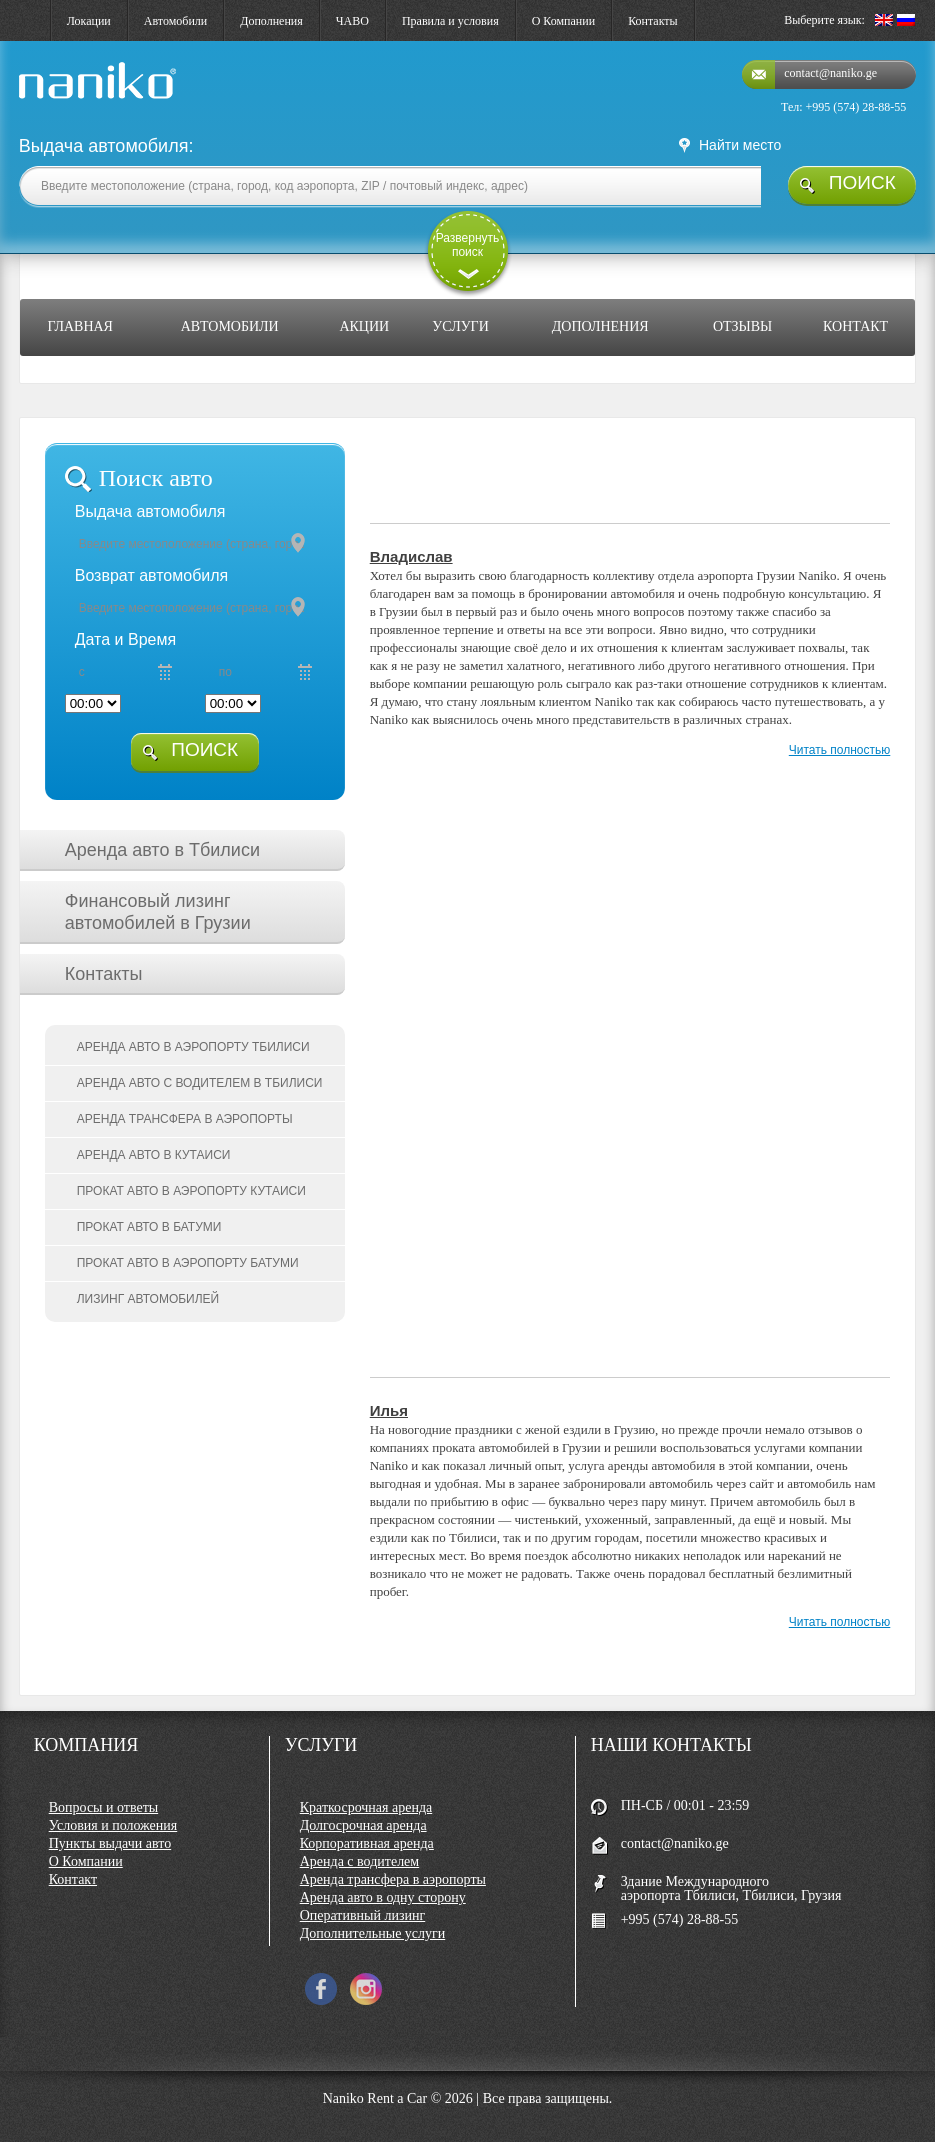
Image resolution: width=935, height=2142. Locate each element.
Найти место (740, 145)
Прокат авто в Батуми (149, 1227)
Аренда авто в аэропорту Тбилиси (193, 1047)
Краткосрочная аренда (366, 1807)
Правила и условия (450, 21)
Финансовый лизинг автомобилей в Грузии (158, 912)
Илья (389, 1410)
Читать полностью (840, 750)
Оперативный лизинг (363, 1915)
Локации (89, 21)
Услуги (460, 326)
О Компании (563, 21)
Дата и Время (125, 639)
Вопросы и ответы (104, 1807)
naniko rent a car (63, 99)
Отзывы (742, 326)
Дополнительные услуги (373, 1933)
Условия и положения (113, 1825)
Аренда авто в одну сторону (383, 1897)
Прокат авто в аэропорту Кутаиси (191, 1191)
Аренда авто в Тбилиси (162, 850)
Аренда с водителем (360, 1861)
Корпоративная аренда (367, 1843)
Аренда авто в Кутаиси (154, 1155)
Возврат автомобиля (152, 575)
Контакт (855, 326)
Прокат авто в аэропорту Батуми (188, 1263)
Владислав (411, 556)
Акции (364, 326)
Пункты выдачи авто (110, 1843)
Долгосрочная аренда (363, 1825)
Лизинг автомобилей (148, 1299)
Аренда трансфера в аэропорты (185, 1119)
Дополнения (271, 21)
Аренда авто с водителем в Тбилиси (200, 1083)
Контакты (653, 21)
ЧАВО (352, 21)
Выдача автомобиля (150, 511)
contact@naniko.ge (830, 73)
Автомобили (175, 21)
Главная (80, 326)
